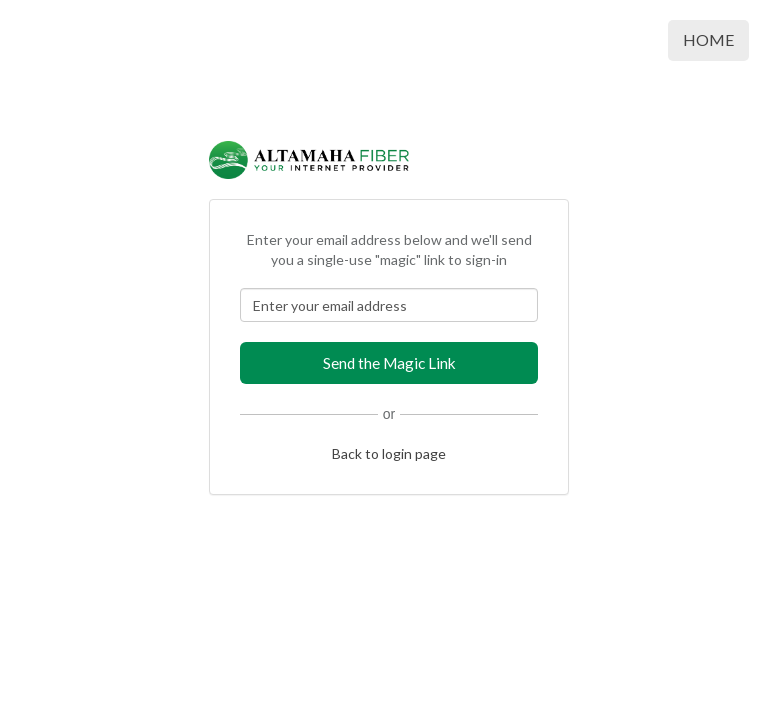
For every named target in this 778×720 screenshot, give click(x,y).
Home (708, 39)
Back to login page (389, 453)
